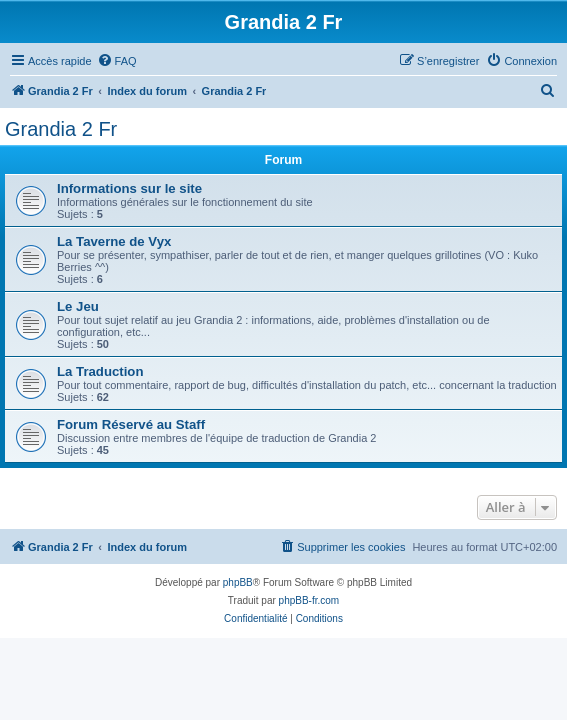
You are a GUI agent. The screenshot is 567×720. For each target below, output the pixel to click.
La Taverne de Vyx (114, 241)
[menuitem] (117, 61)
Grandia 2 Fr (61, 129)
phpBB (238, 582)
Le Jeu (78, 306)
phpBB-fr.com (309, 600)
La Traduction (100, 371)
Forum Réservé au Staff (131, 424)
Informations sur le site (129, 188)
